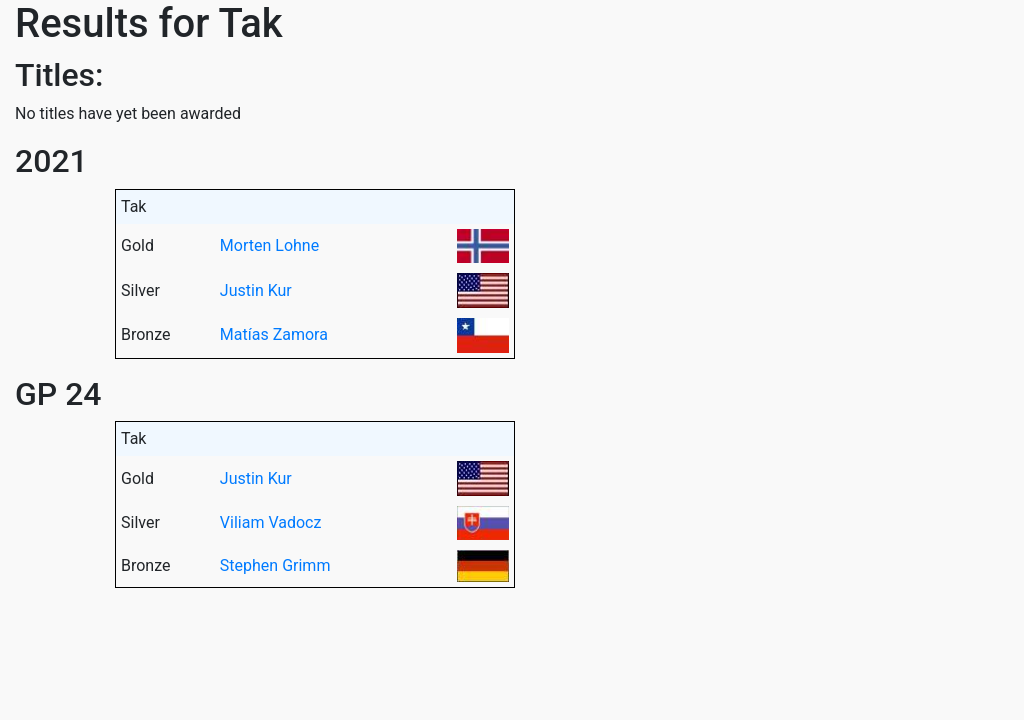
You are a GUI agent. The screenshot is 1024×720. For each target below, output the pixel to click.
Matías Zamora (274, 334)
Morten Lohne (269, 245)
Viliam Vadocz (271, 522)
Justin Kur (256, 290)
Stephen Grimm (275, 565)
